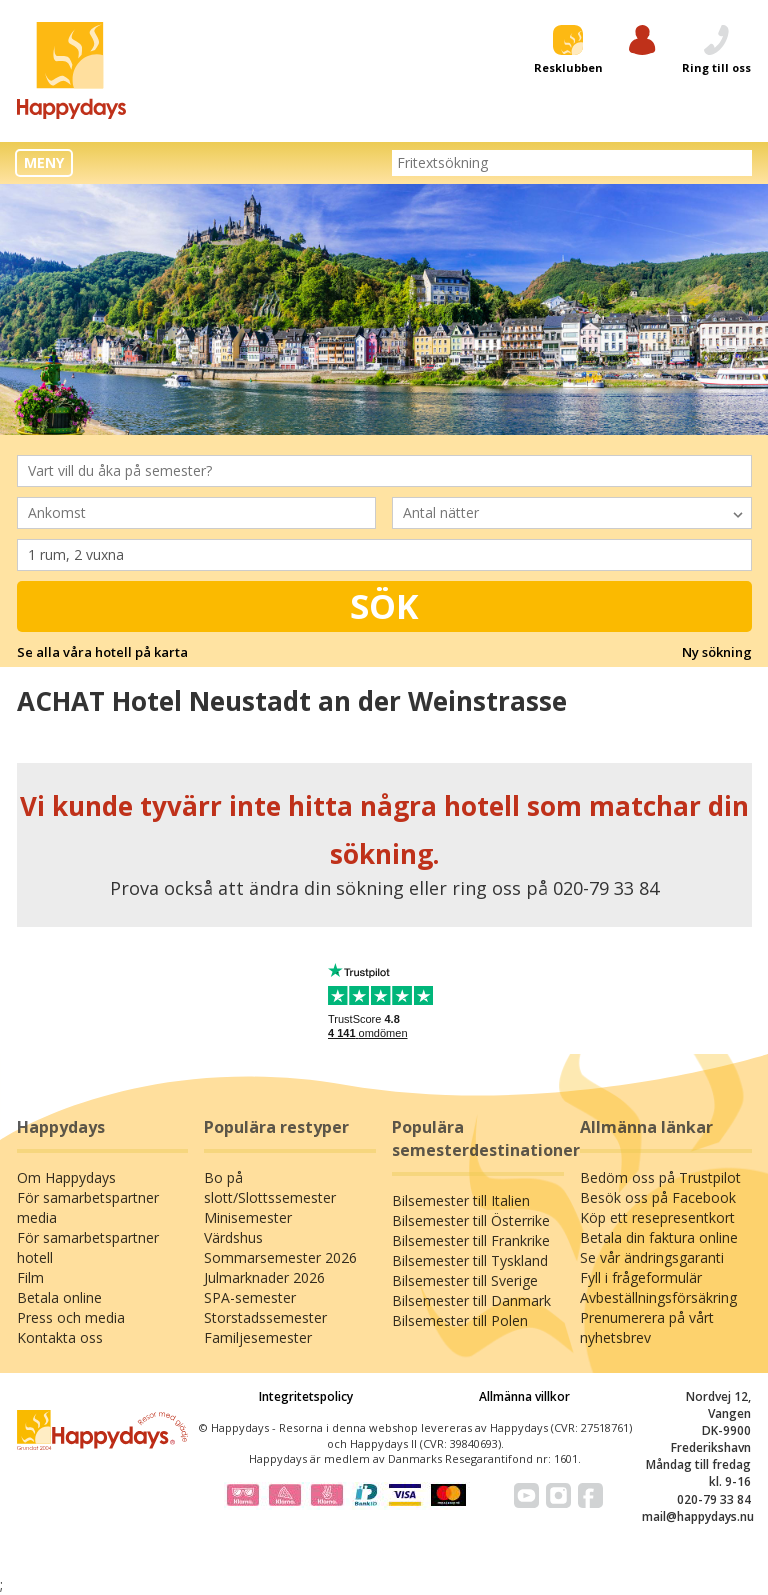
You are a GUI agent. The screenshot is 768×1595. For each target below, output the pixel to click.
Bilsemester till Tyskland (470, 1260)
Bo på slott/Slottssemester (270, 1187)
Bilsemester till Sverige (465, 1280)
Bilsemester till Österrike (471, 1220)
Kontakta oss (60, 1337)
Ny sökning (717, 652)
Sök (384, 606)
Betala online (59, 1297)
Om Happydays (66, 1177)
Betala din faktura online (659, 1237)
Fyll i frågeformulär (641, 1277)
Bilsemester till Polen (460, 1320)
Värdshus (233, 1237)
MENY (44, 162)
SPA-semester (250, 1297)
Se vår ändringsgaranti (652, 1257)
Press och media (71, 1317)
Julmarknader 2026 (264, 1277)
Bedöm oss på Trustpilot (660, 1177)
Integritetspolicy (306, 1396)
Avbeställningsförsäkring (658, 1297)
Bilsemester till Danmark (471, 1300)
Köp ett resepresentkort (657, 1217)
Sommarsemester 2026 (280, 1257)
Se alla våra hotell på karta (102, 652)
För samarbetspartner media (88, 1207)
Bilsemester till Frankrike (471, 1240)
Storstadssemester (265, 1317)
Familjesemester (258, 1337)
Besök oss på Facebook (658, 1197)
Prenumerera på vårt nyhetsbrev (647, 1327)
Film (30, 1277)
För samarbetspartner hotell (88, 1247)
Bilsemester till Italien (461, 1200)
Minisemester (248, 1217)
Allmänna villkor (524, 1396)
